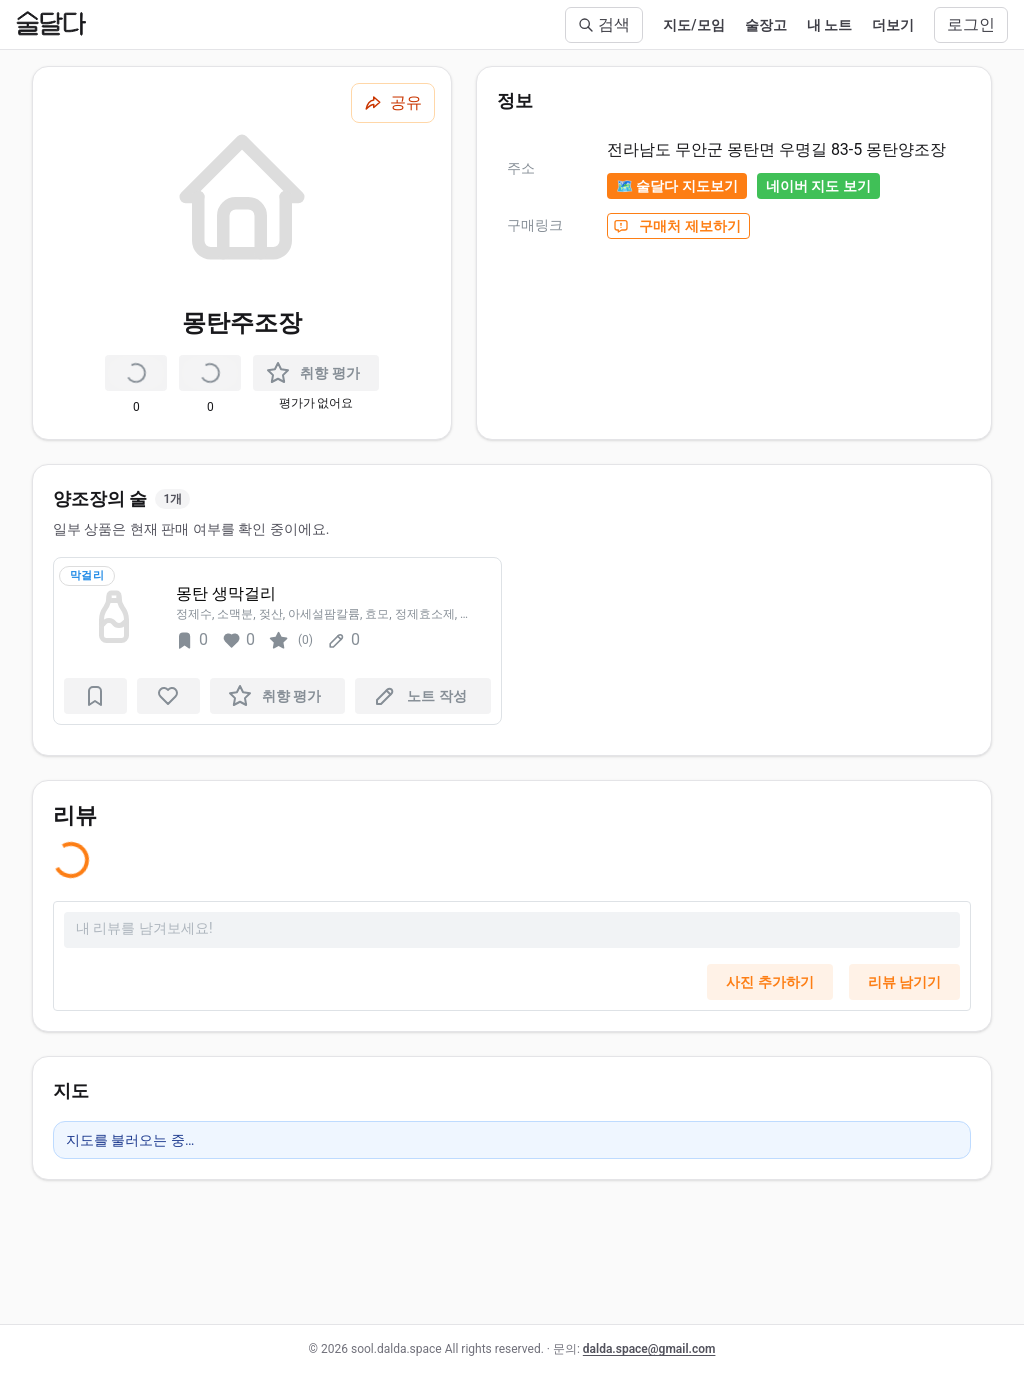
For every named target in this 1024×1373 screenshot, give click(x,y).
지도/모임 (693, 25)
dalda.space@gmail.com (649, 1349)
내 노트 (829, 25)
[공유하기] (393, 103)
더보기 (893, 25)
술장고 (766, 25)
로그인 (971, 24)
